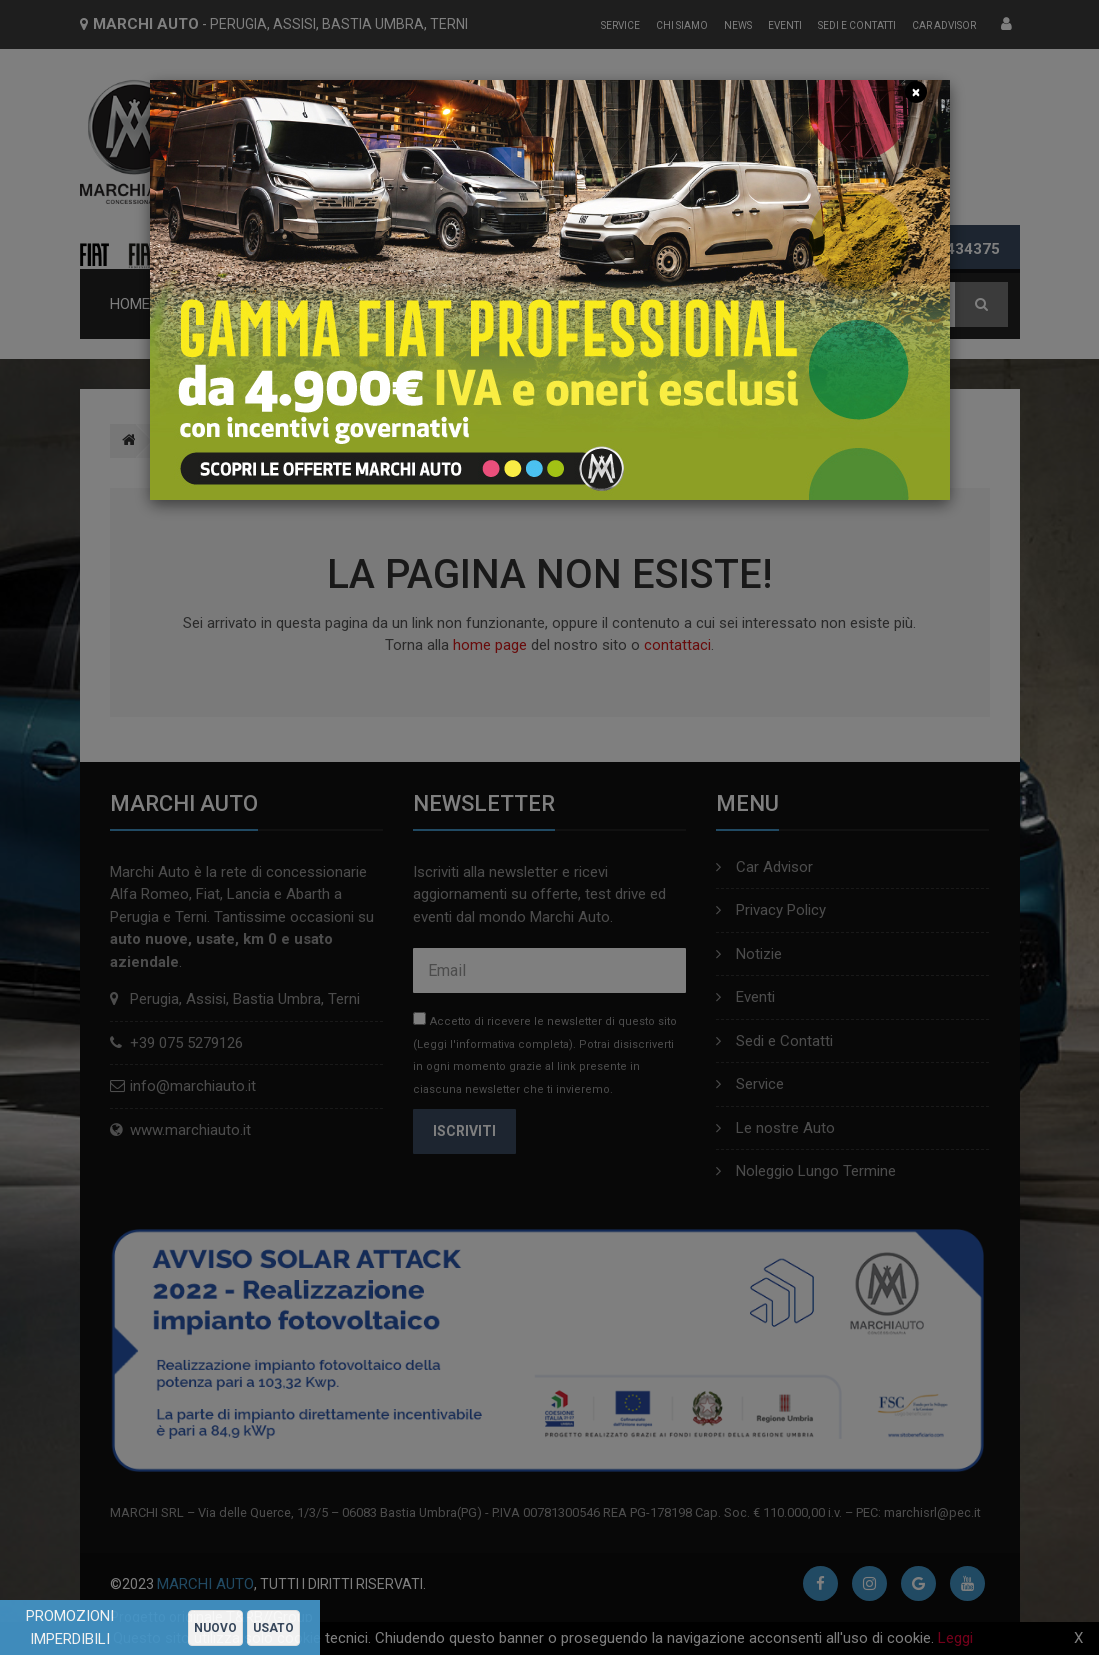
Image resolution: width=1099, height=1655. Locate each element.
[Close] (916, 92)
